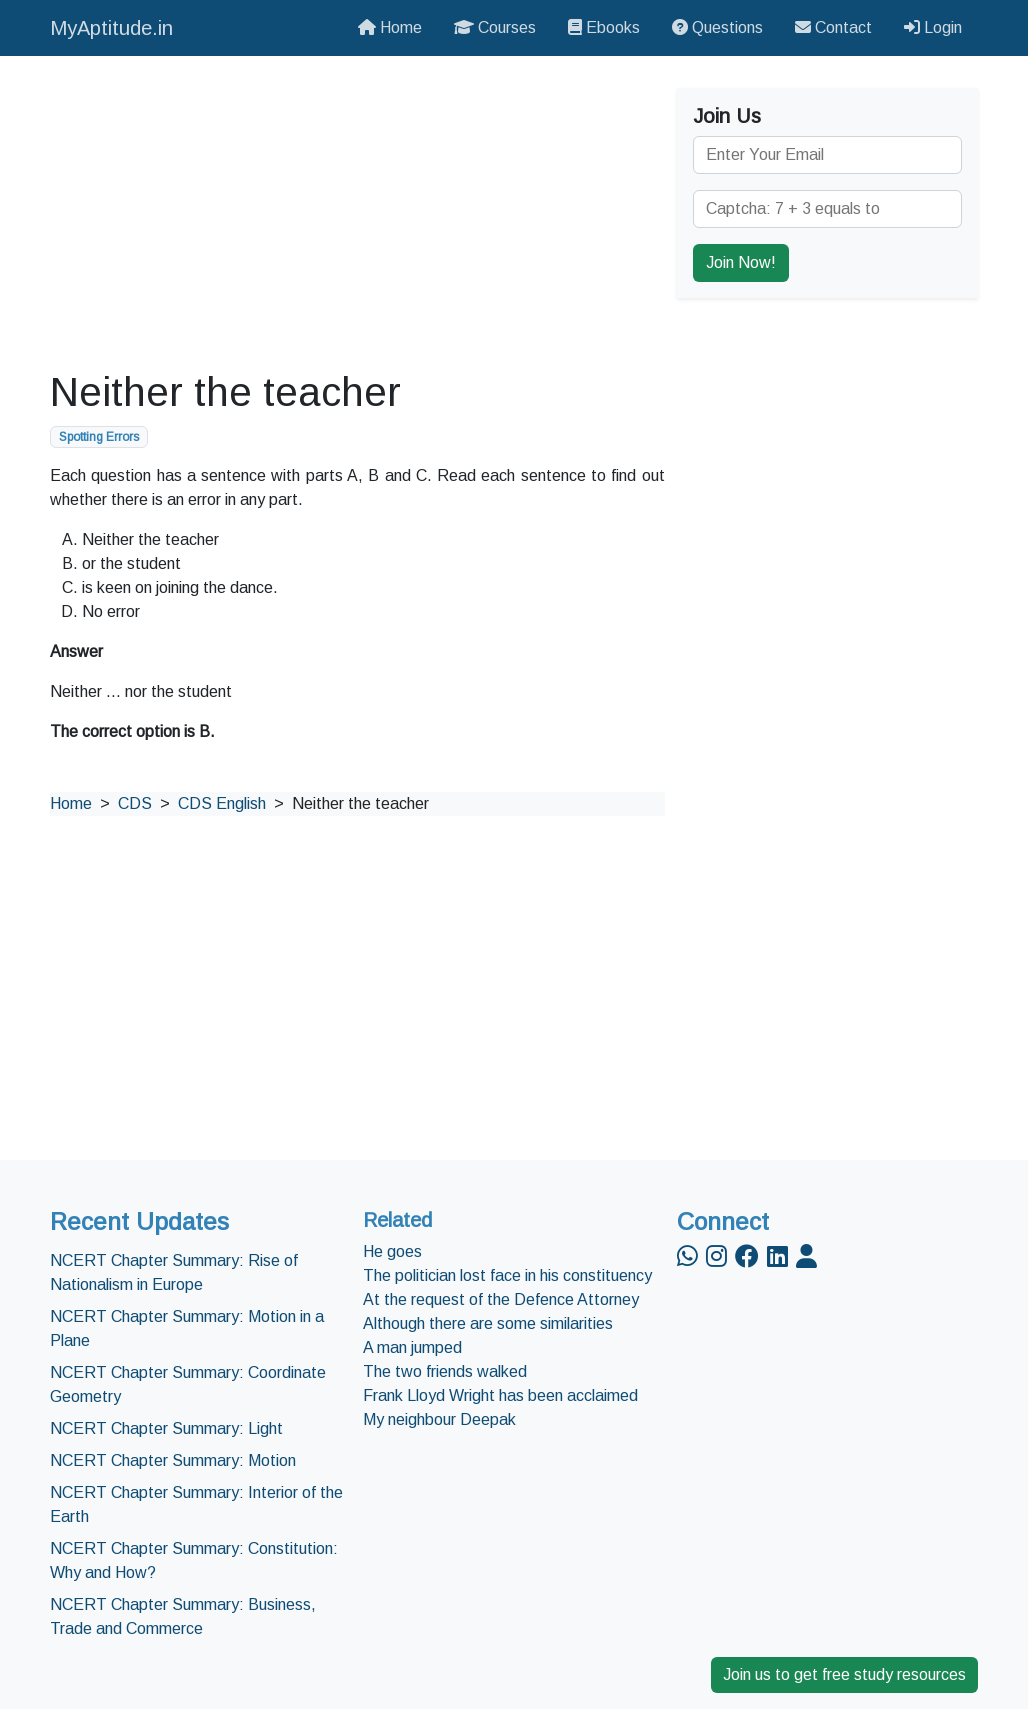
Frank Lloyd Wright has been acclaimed (500, 1395)
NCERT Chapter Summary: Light (166, 1428)
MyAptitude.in (111, 28)
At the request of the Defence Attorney (501, 1299)
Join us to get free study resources (844, 1674)
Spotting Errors (99, 437)
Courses (495, 27)
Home (390, 27)
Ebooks (604, 27)
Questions (717, 27)
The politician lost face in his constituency (507, 1275)
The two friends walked (445, 1371)
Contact (833, 27)
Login (933, 27)
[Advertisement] (357, 212)
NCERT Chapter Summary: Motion (173, 1460)
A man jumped (412, 1347)
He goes (392, 1251)
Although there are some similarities (488, 1323)
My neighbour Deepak (439, 1419)
